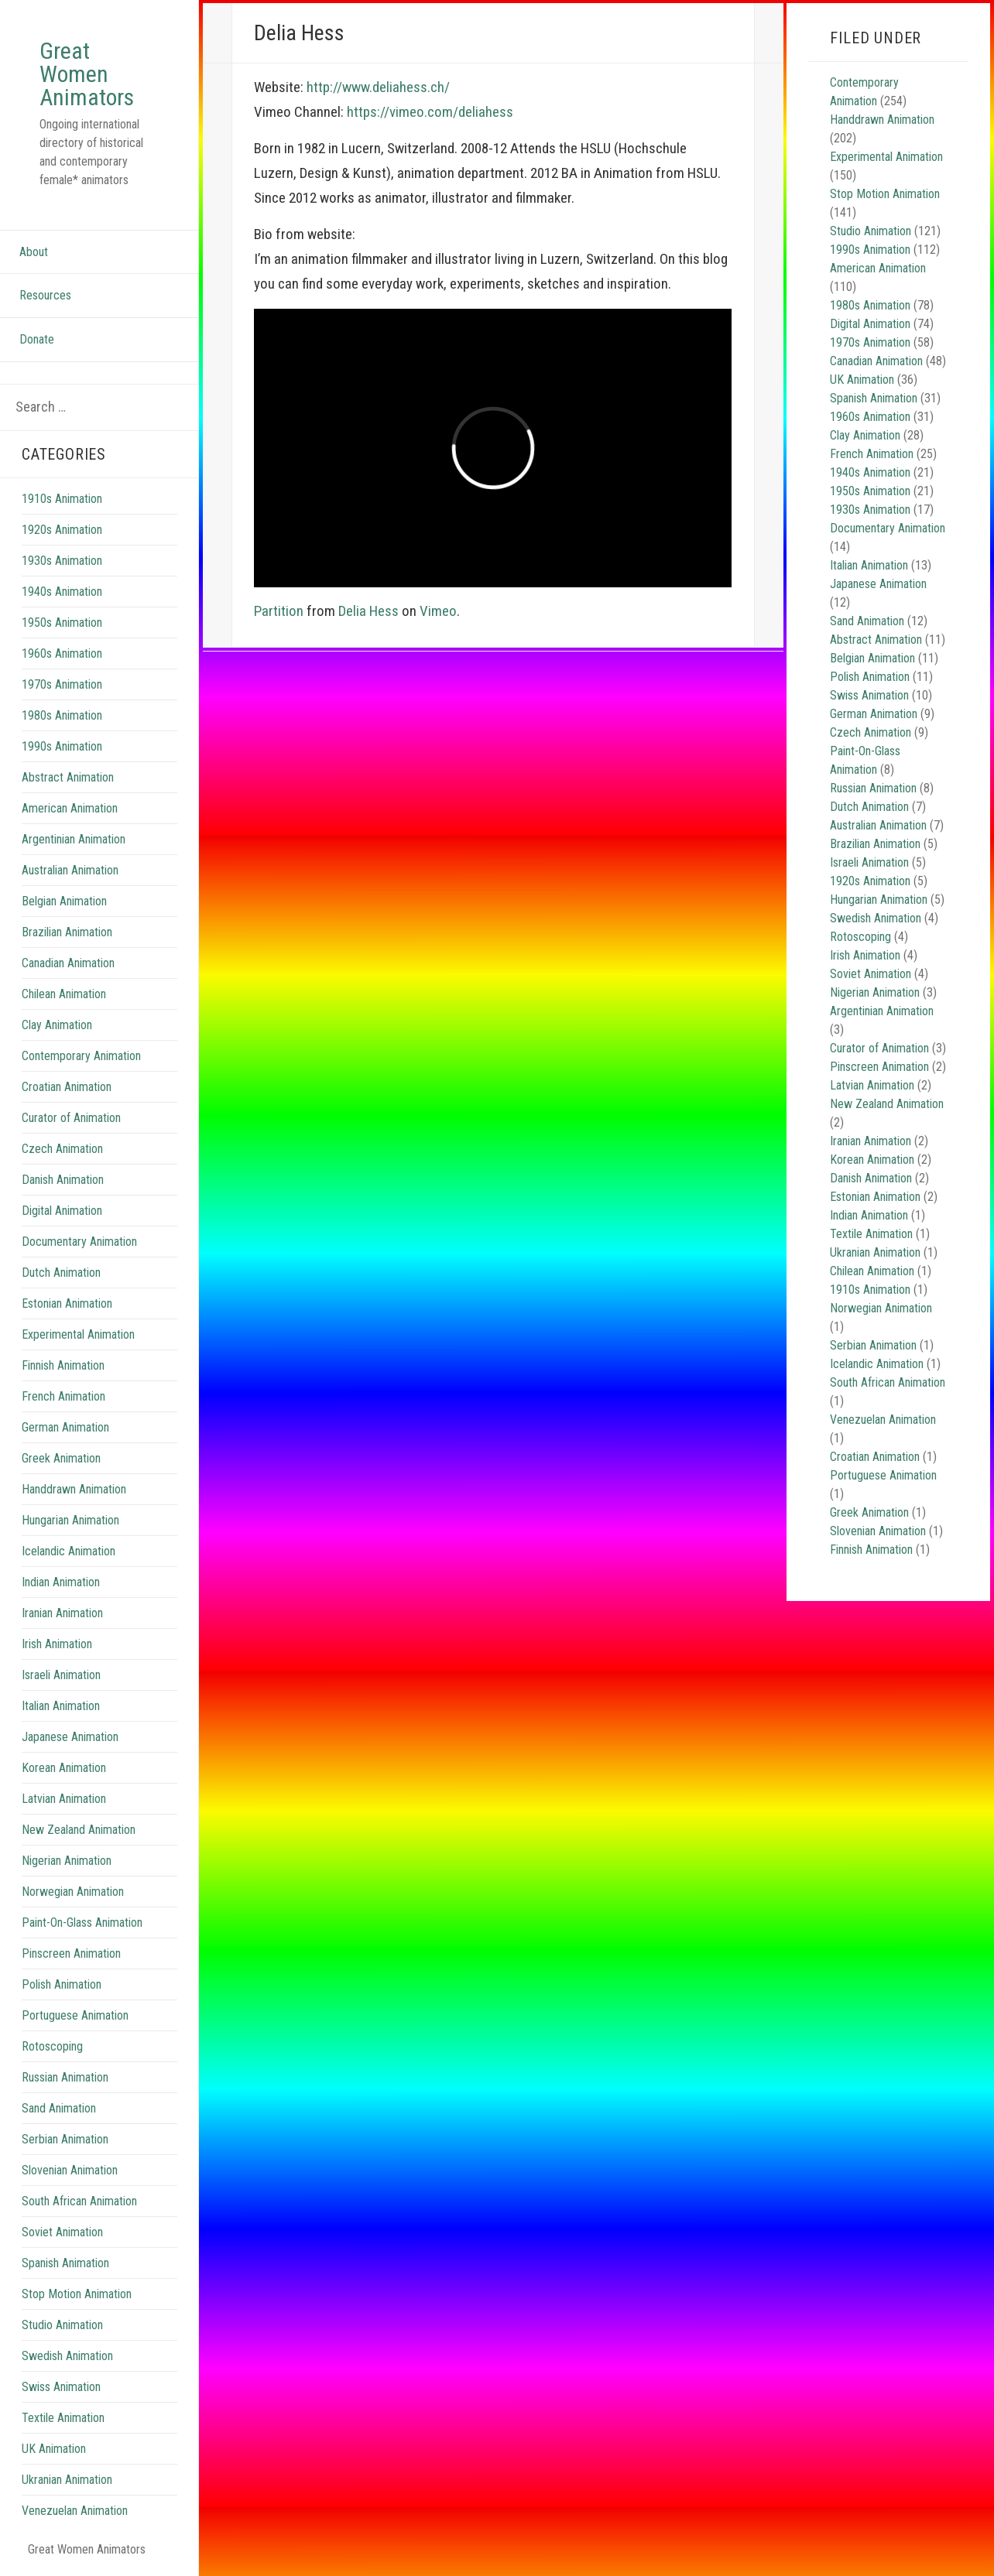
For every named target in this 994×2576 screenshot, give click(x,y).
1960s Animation (62, 653)
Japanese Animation (70, 1736)
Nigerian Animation (66, 1860)
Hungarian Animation (70, 1520)
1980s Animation (62, 715)
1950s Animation (62, 622)
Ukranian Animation (67, 2479)
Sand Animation (59, 2108)
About (33, 252)
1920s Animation (62, 529)
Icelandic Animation (68, 1551)
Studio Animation (62, 2325)
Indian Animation (61, 1582)
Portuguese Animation (75, 2015)
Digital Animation (62, 1210)
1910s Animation (62, 498)
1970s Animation (62, 684)
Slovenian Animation (70, 2170)
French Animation (63, 1396)
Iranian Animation (62, 1613)
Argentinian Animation (73, 839)
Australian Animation (70, 870)
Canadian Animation (68, 963)
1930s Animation (62, 560)
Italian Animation (61, 1706)
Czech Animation (62, 1148)
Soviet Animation (62, 2232)
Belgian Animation (64, 901)
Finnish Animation (63, 1365)
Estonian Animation (67, 1303)
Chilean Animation (64, 994)
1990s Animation (62, 746)
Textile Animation (63, 2417)
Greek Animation (61, 1458)
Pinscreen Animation (71, 1953)
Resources (45, 295)
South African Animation (79, 2201)
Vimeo (438, 611)
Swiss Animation (61, 2386)
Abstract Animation (68, 777)
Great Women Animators (86, 74)
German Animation (65, 1427)
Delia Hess (368, 611)
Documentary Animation (79, 1241)
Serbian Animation (65, 2139)
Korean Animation (64, 1767)
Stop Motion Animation (77, 2294)
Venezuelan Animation (75, 2510)
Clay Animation (57, 1025)
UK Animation (54, 2448)
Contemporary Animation (81, 1056)
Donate (36, 339)
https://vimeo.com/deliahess (430, 112)
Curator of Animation (71, 1117)
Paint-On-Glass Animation (82, 1922)
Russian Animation (65, 2077)
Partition (278, 611)
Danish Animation (63, 1179)
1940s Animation (62, 591)
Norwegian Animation (73, 1891)
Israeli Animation (61, 1675)
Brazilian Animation (67, 932)
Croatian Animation (66, 1086)
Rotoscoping (52, 2046)
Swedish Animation (67, 2356)
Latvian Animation (64, 1798)
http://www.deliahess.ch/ (378, 87)
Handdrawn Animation (74, 1489)
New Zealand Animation (78, 1829)
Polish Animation (61, 1984)
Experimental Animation (78, 1334)
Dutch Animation (61, 1272)
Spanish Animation (65, 2263)
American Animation (70, 808)
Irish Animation (57, 1644)
